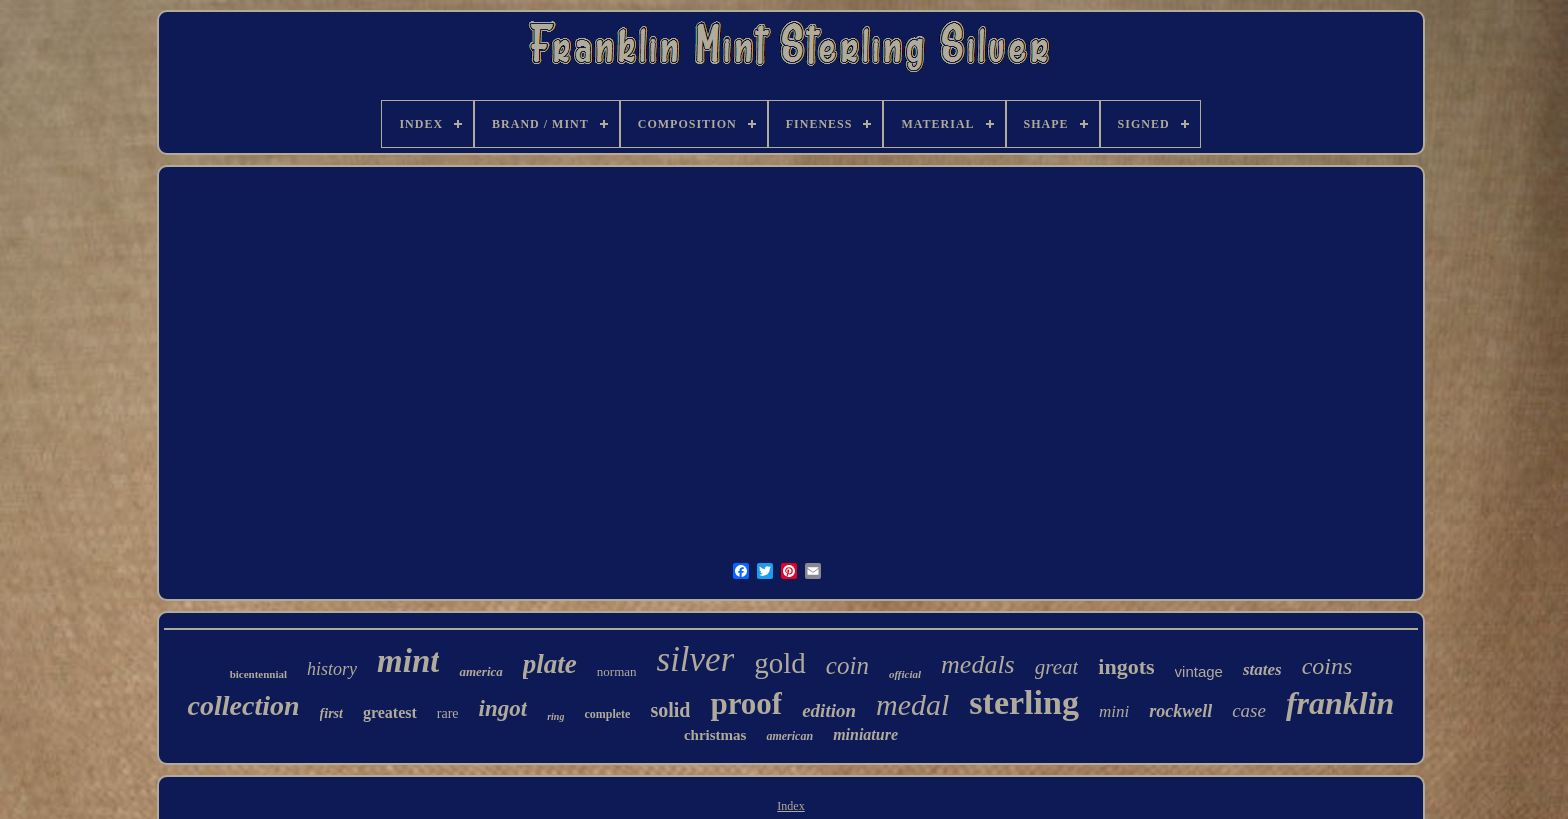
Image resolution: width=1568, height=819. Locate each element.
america (480, 671)
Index (790, 806)
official (905, 674)
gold (780, 663)
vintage (1199, 671)
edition (829, 710)
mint (408, 661)
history (332, 669)
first (331, 713)
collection (244, 705)
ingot (503, 708)
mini (1114, 711)
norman (617, 671)
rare (448, 713)
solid (670, 710)
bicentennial (258, 674)
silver (696, 659)
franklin (1340, 703)
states (1262, 669)
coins (1327, 666)
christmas (715, 735)
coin (847, 665)
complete (607, 714)
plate (550, 664)
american (789, 736)
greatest (390, 712)
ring (555, 716)
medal (912, 704)
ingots (1126, 666)
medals (978, 664)
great (1057, 667)
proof (746, 703)
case (1249, 710)
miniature (865, 734)
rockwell (1180, 711)
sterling (1024, 702)
